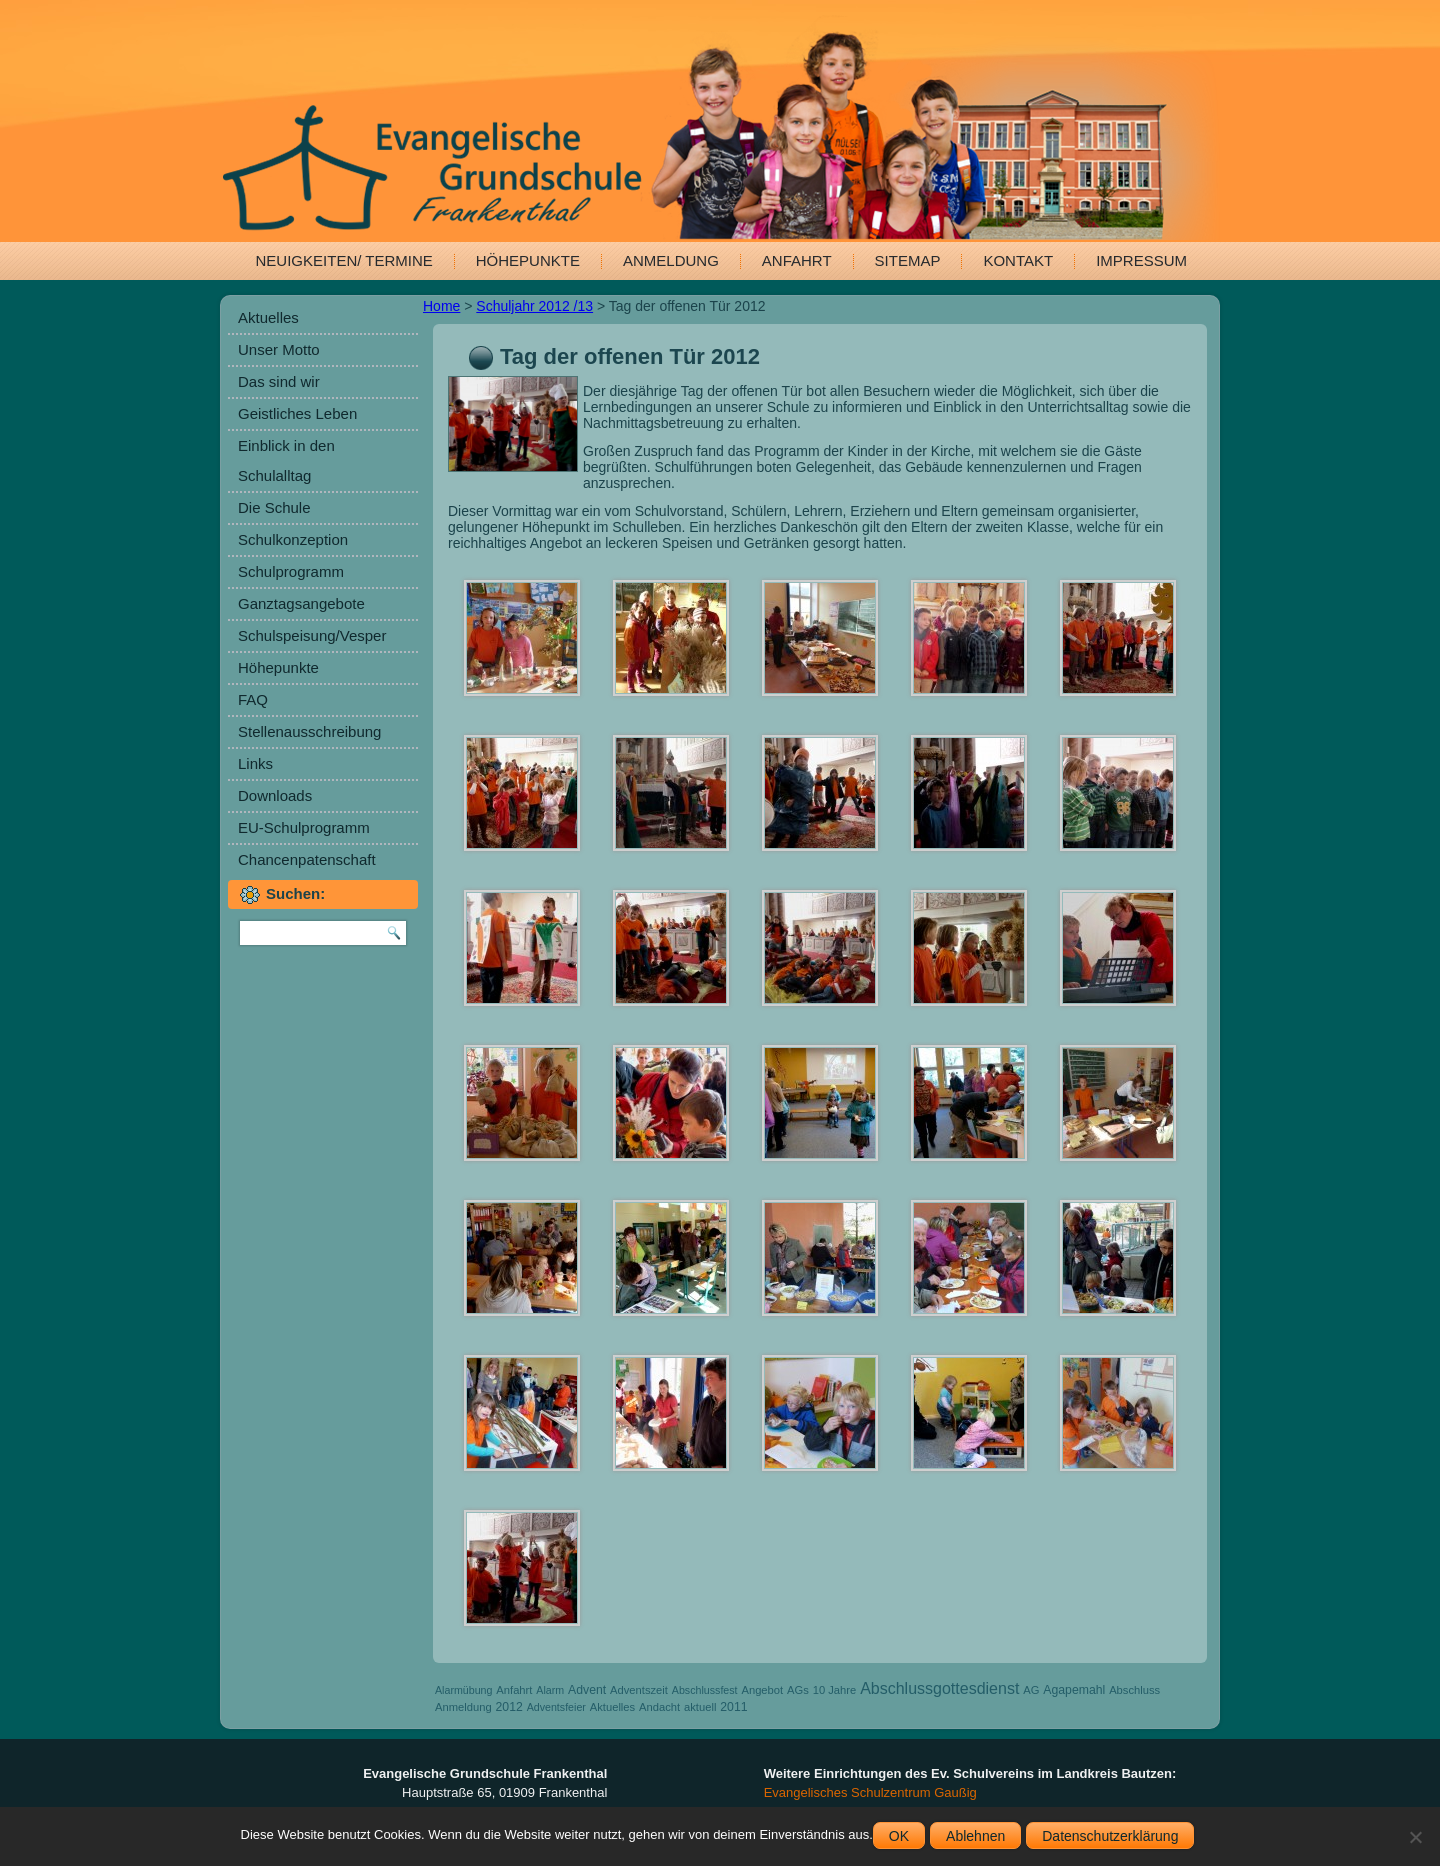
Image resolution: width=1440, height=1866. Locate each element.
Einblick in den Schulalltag (286, 460)
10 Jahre (835, 1690)
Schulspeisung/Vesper (312, 635)
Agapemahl (1074, 1690)
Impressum (1141, 260)
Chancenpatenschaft (307, 859)
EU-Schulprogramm (304, 827)
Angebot (762, 1690)
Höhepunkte (528, 260)
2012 (509, 1707)
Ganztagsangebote (301, 603)
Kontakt (1018, 260)
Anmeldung (671, 260)
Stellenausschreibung (309, 731)
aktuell (700, 1707)
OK (899, 1836)
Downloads (275, 795)
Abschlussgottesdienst (939, 1688)
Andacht (659, 1707)
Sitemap (908, 260)
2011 (733, 1707)
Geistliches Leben (297, 413)
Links (255, 763)
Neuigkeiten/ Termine (344, 260)
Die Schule (274, 507)
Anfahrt (797, 260)
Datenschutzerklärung (1110, 1836)
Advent (587, 1690)
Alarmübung (463, 1690)
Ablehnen (975, 1836)
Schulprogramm (291, 571)
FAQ (253, 699)
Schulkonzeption (293, 539)
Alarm (550, 1690)
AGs (798, 1690)
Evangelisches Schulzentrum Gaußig (870, 1792)
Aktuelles (268, 317)
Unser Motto (279, 349)
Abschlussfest (705, 1690)
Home (441, 306)
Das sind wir (279, 381)
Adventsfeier (556, 1707)
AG (1031, 1690)
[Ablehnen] (1415, 1837)
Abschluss (1134, 1690)
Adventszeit (639, 1690)
